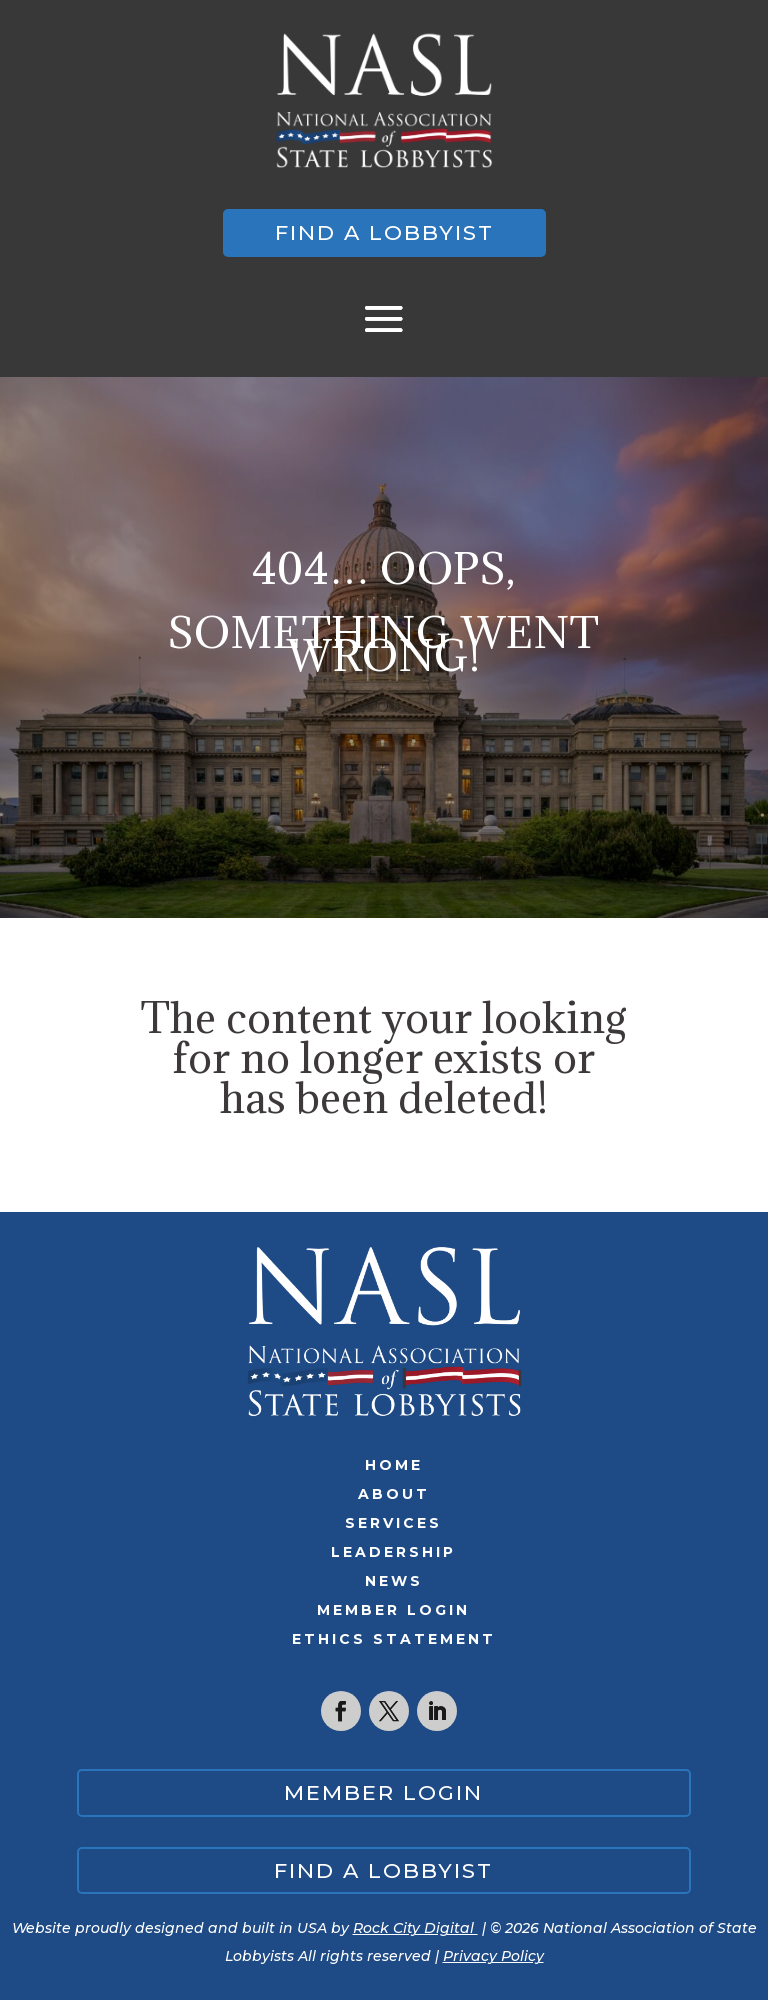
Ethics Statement (394, 1639)
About (394, 1494)
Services (393, 1523)
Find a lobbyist (384, 232)
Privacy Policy (493, 1956)
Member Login (393, 1610)
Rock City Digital (415, 1928)
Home (394, 1465)
